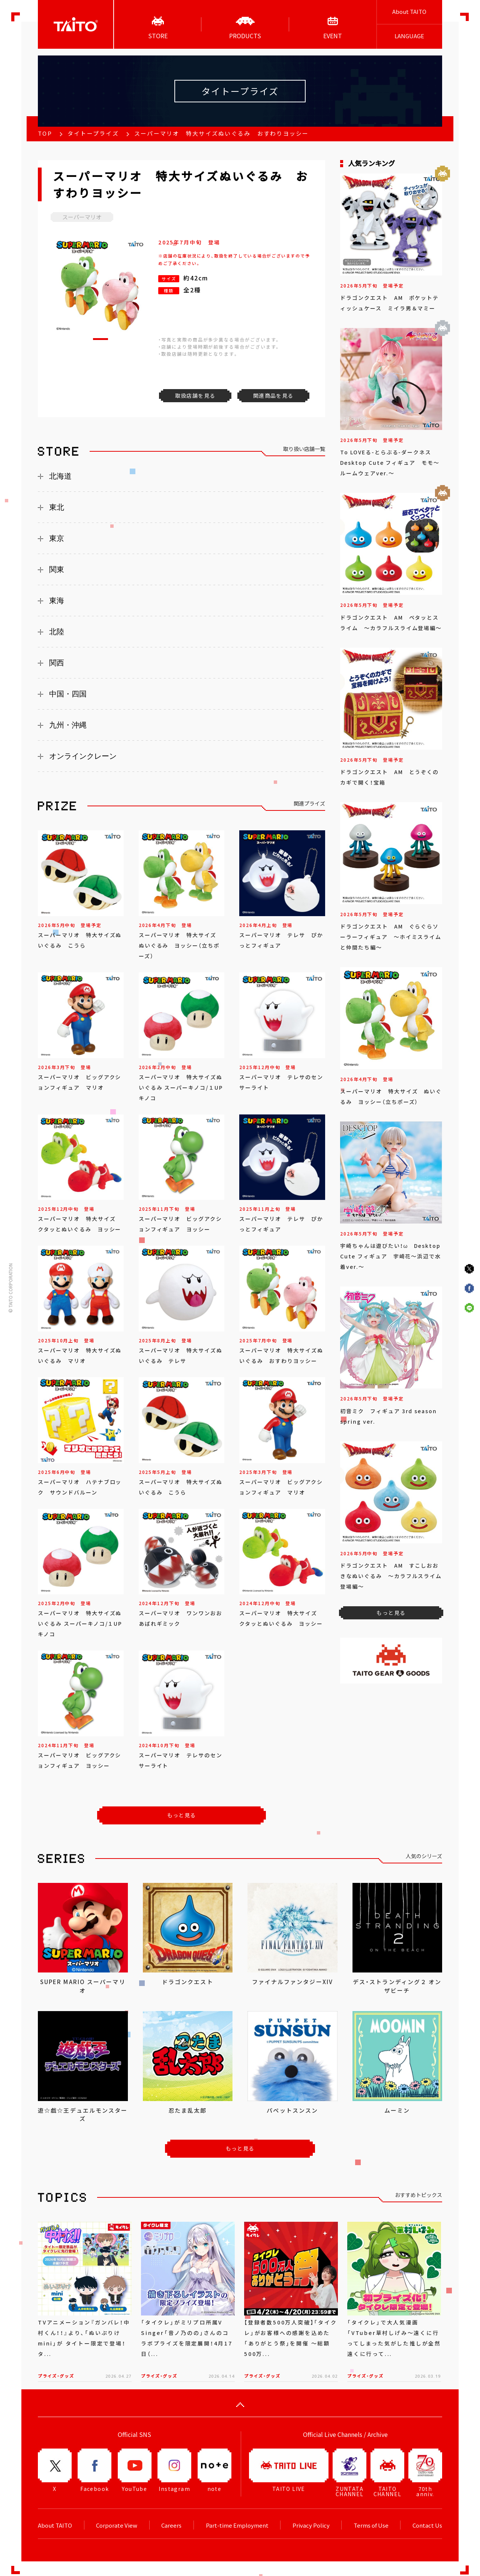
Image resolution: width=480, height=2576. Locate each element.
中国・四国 (68, 694)
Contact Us (427, 2525)
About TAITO (409, 11)
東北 (56, 507)
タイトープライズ (93, 133)
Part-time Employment (237, 2525)
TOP (45, 133)
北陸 (56, 632)
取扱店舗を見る (195, 395)
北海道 (60, 476)
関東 (56, 569)
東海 (56, 600)
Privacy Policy (311, 2525)
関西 (56, 663)
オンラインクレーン (83, 756)
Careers (171, 2525)
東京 (56, 538)
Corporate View (116, 2525)
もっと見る (181, 1815)
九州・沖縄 (68, 725)
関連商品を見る (273, 395)
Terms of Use (371, 2525)
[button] (100, 339)
